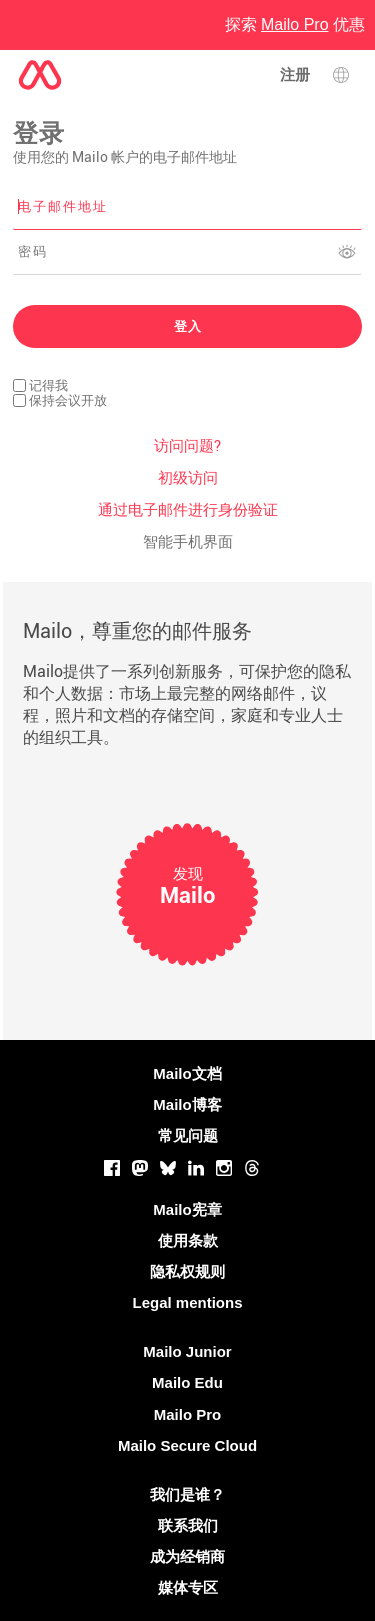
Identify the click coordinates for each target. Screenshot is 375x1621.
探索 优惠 (295, 24)
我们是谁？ (187, 1494)
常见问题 (188, 1135)
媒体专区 (188, 1587)
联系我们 (188, 1525)
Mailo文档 (187, 1073)
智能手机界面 (188, 542)
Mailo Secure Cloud (187, 1445)
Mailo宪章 (187, 1209)
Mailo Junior (187, 1351)
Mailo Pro (188, 1414)
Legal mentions (187, 1302)
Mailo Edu (187, 1382)
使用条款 (188, 1240)
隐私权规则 (187, 1271)
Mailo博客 (187, 1104)
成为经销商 (187, 1556)
